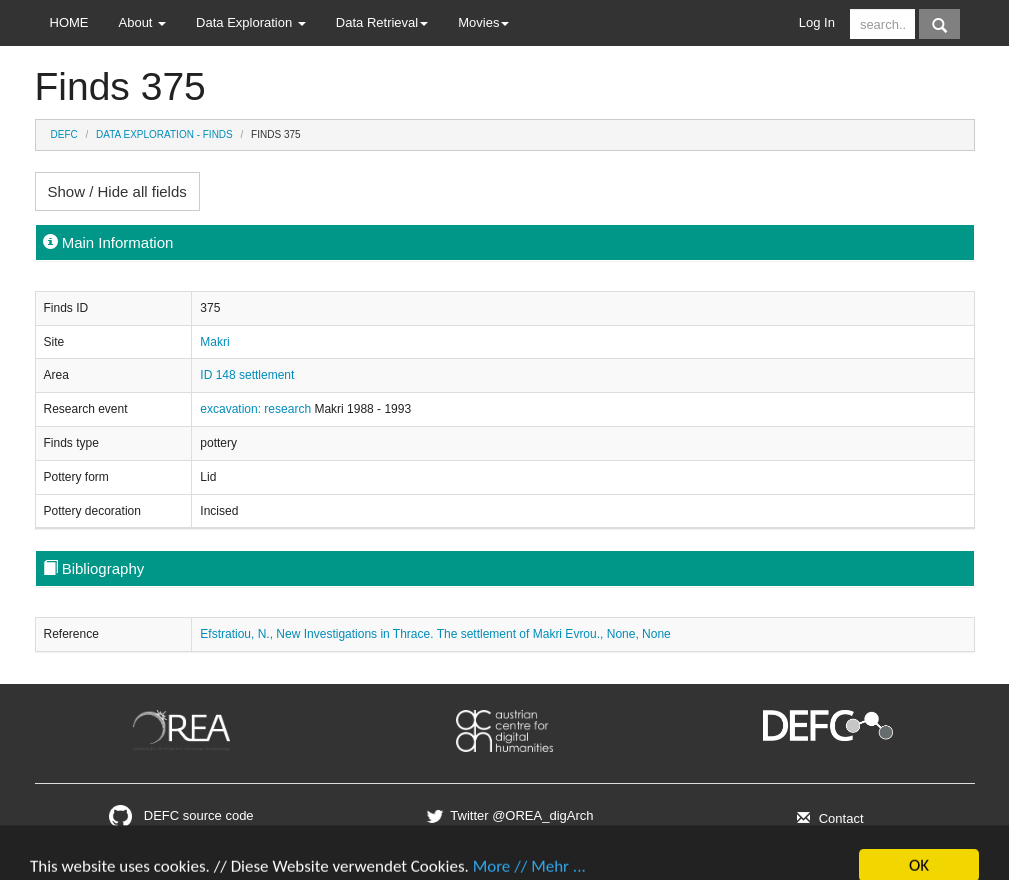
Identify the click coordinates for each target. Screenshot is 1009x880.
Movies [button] (483, 22)
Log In (817, 22)
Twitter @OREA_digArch (508, 815)
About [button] (143, 22)
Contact (827, 818)
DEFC (64, 134)
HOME (69, 22)
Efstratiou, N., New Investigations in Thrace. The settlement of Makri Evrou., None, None (435, 634)
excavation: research (257, 409)
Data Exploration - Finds (164, 134)
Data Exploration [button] (251, 22)
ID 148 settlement (247, 375)
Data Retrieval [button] (382, 22)
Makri (214, 342)
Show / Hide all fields (117, 191)
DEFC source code (181, 815)
